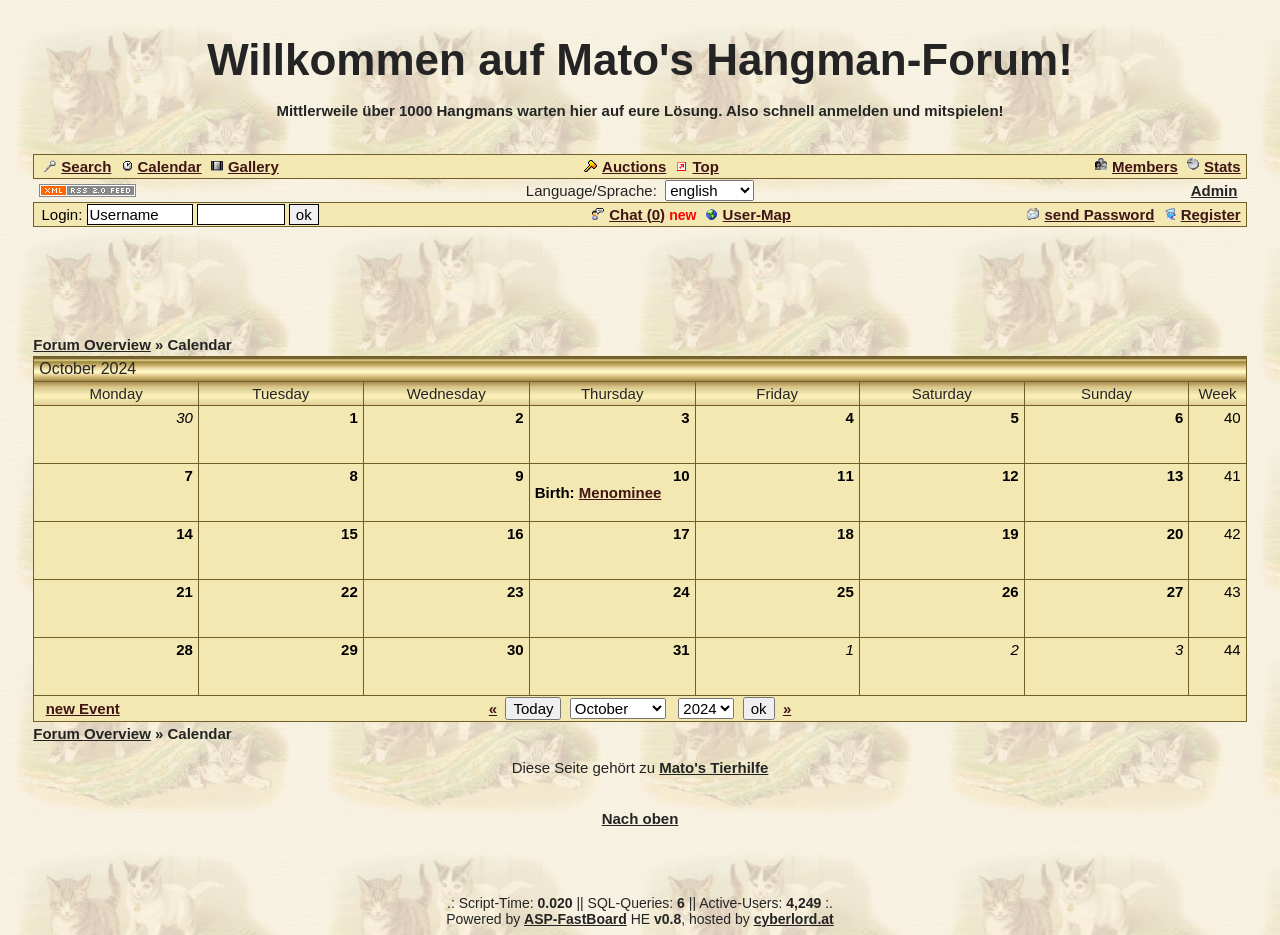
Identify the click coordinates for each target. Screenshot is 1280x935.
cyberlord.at (794, 919)
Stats (1214, 166)
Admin (1214, 190)
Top (696, 166)
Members (1136, 166)
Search (77, 166)
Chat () (628, 214)
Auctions (625, 166)
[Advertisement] (640, 274)
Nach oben (640, 818)
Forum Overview (92, 344)
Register (1202, 214)
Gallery (245, 166)
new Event (83, 708)
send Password (1090, 214)
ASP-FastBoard (575, 919)
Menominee (620, 492)
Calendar (161, 166)
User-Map (748, 214)
